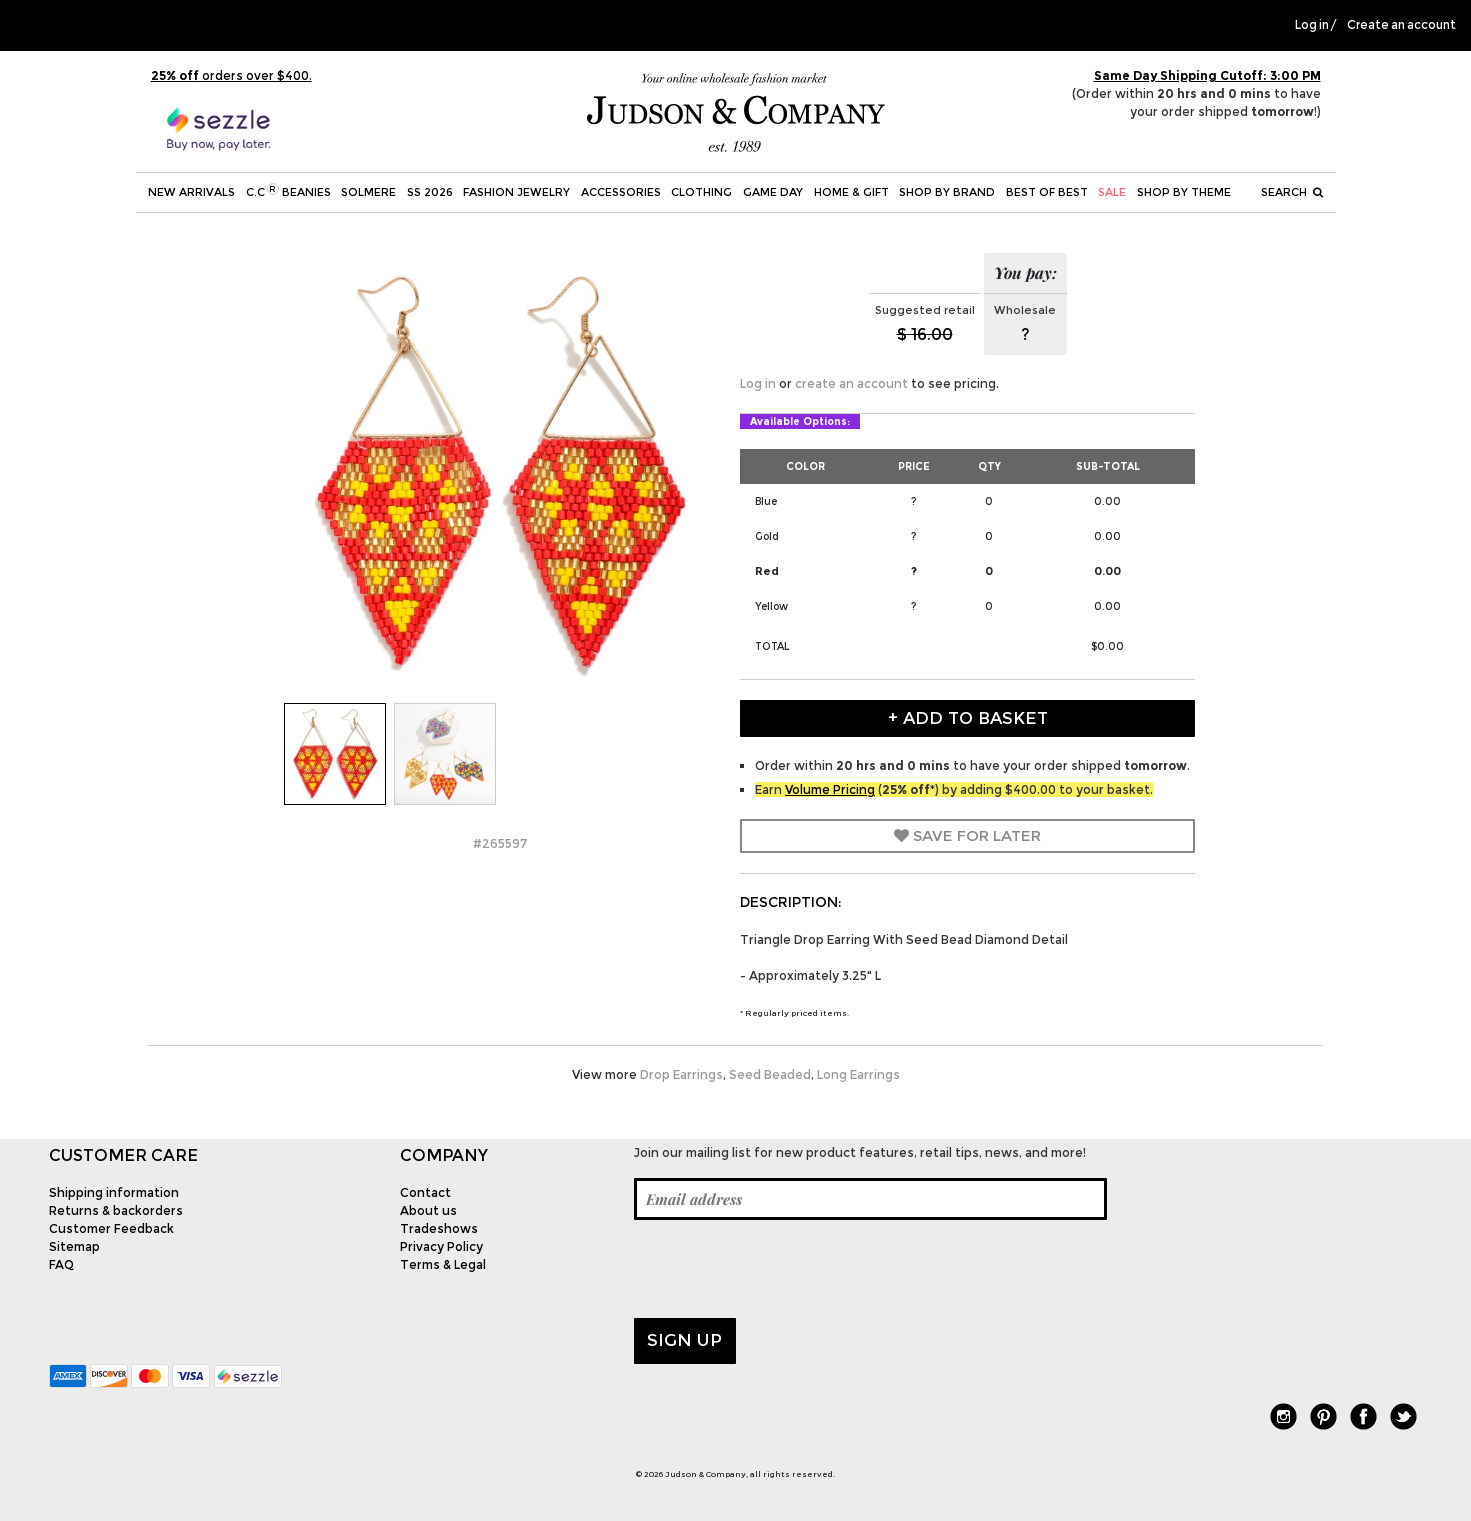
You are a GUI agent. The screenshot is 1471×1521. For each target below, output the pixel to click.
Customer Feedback (111, 1228)
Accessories (621, 192)
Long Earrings (858, 1074)
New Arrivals (191, 192)
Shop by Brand (947, 192)
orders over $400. (231, 75)
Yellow (771, 606)
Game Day (773, 192)
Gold (767, 536)
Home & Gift (851, 192)
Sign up (684, 1340)
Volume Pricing (830, 789)
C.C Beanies (288, 191)
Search (1292, 192)
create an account (851, 383)
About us (428, 1210)
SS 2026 (430, 192)
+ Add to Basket (968, 718)
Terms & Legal (443, 1264)
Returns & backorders (116, 1210)
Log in (1312, 25)
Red (767, 571)
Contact (425, 1192)
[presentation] (786, 1269)
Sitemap (74, 1246)
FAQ (61, 1264)
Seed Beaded (770, 1074)
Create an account (1401, 25)
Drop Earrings (681, 1074)
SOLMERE (368, 192)
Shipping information (114, 1192)
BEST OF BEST (1047, 192)
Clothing (701, 192)
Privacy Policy (441, 1246)
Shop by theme (1184, 192)
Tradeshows (439, 1228)
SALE (1112, 192)
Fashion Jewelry (516, 192)
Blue (766, 501)
